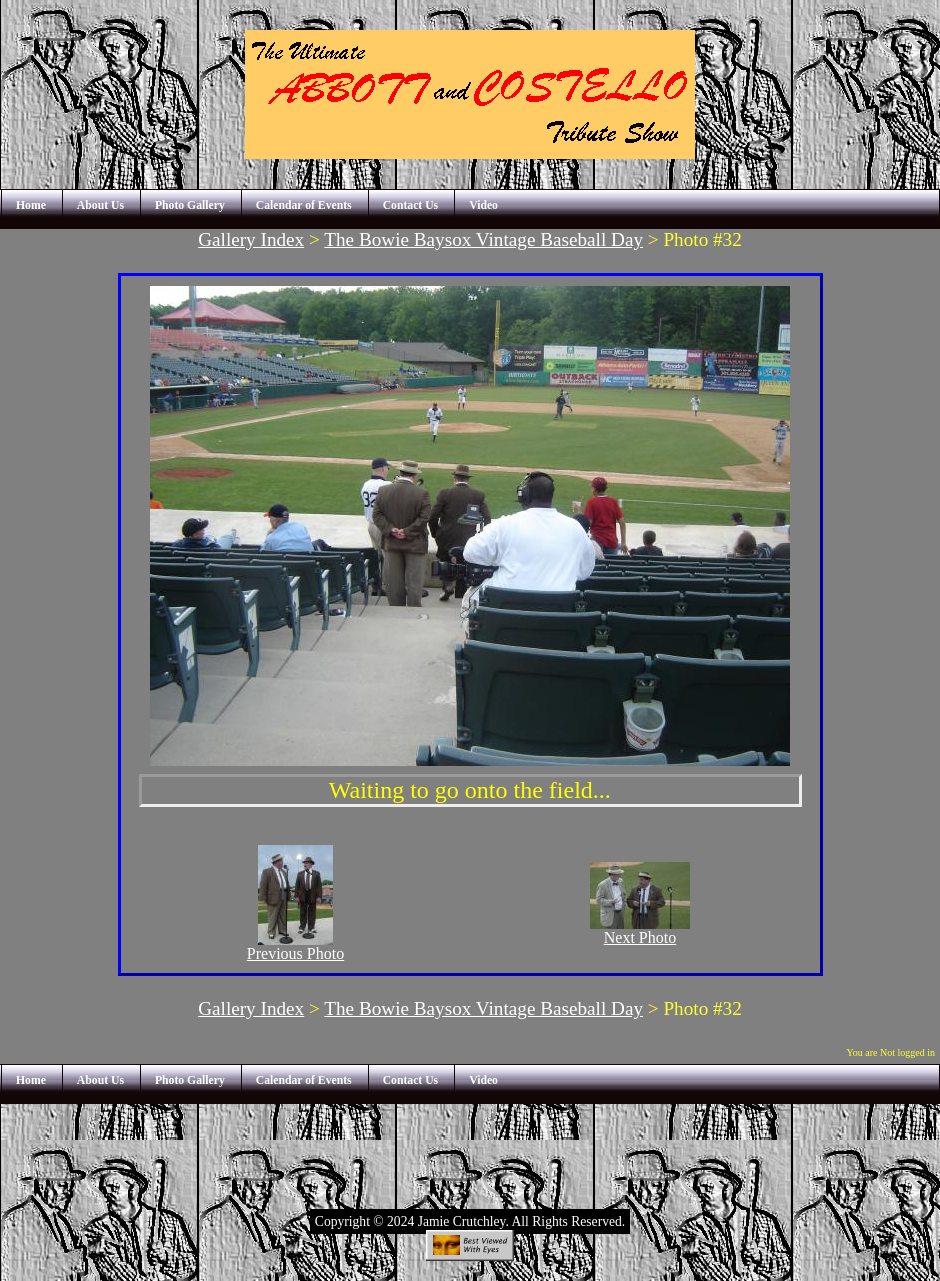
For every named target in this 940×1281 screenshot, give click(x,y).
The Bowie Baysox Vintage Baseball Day (483, 239)
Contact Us (411, 205)
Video (483, 205)
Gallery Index (251, 239)
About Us (100, 205)
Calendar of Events (304, 205)
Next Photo (640, 930)
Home (31, 205)
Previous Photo (295, 946)
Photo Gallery (190, 205)
